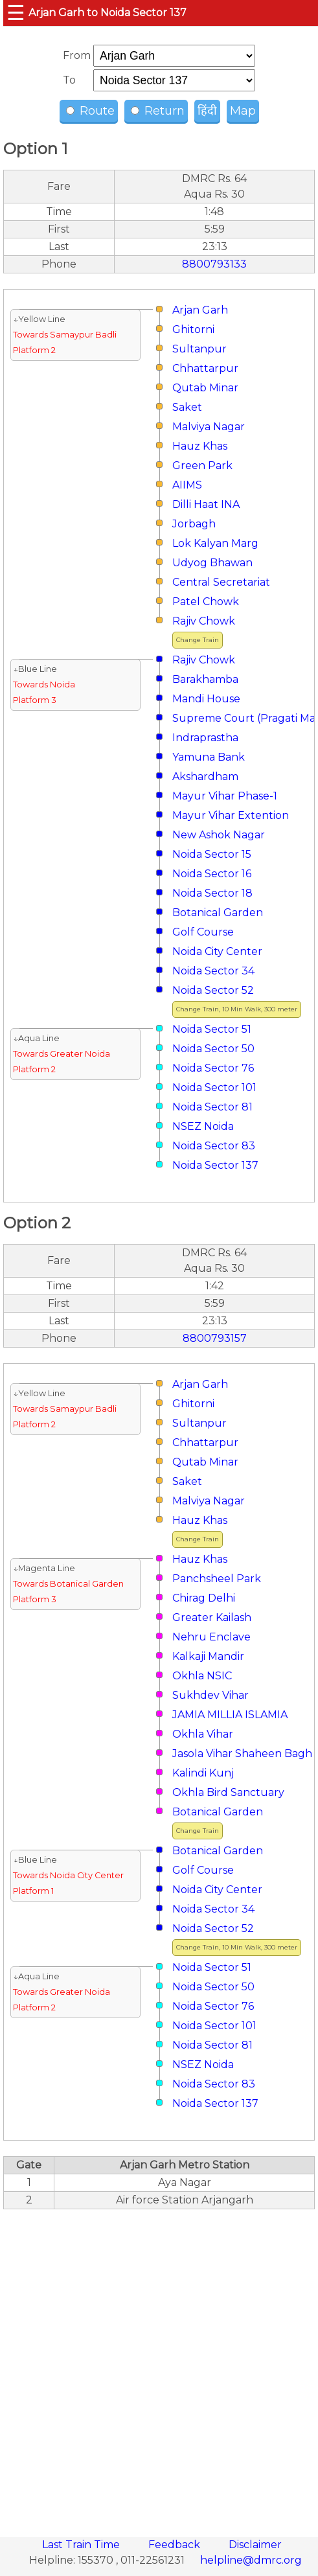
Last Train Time (82, 2544)
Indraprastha (205, 737)
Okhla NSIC (202, 1676)
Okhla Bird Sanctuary (228, 1792)
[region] (159, 2366)
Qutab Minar (205, 388)
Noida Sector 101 (214, 1087)
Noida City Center (217, 951)
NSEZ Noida (203, 1126)
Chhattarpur (205, 368)
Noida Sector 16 (211, 874)
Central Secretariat (221, 582)
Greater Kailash (211, 1617)
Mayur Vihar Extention (230, 815)
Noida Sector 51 (211, 1029)
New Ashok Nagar (218, 835)
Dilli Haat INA (206, 504)
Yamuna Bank (208, 757)
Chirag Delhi (203, 1598)
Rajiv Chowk (203, 621)
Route (90, 111)
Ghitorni (193, 329)
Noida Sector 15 (211, 854)
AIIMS (187, 485)
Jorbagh (194, 524)
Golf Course (203, 932)
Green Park (202, 465)
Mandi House (206, 699)
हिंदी (207, 111)
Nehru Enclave (211, 1637)
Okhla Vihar (202, 1734)
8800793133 (214, 264)
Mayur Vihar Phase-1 (224, 796)
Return (158, 111)
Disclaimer (255, 2544)
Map (243, 111)
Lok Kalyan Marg (215, 543)
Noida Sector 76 (213, 1068)
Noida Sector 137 (215, 1165)
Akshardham (205, 776)
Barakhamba (205, 679)
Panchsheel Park (216, 1578)
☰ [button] (15, 12)
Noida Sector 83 (213, 1146)
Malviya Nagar (208, 426)
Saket (187, 407)
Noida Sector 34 (213, 971)
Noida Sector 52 (213, 990)
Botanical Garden (217, 912)
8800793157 (215, 1338)
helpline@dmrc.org (251, 2560)
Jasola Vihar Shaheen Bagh (242, 1753)
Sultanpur (199, 349)
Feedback (175, 2544)
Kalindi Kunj (203, 1773)
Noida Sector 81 (212, 1107)
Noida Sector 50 (213, 1048)
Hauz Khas (199, 446)
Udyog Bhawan (212, 563)
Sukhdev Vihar (210, 1695)
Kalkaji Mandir (208, 1656)
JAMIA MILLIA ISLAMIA (230, 1714)
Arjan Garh (200, 310)
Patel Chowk (205, 601)
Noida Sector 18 (212, 893)
